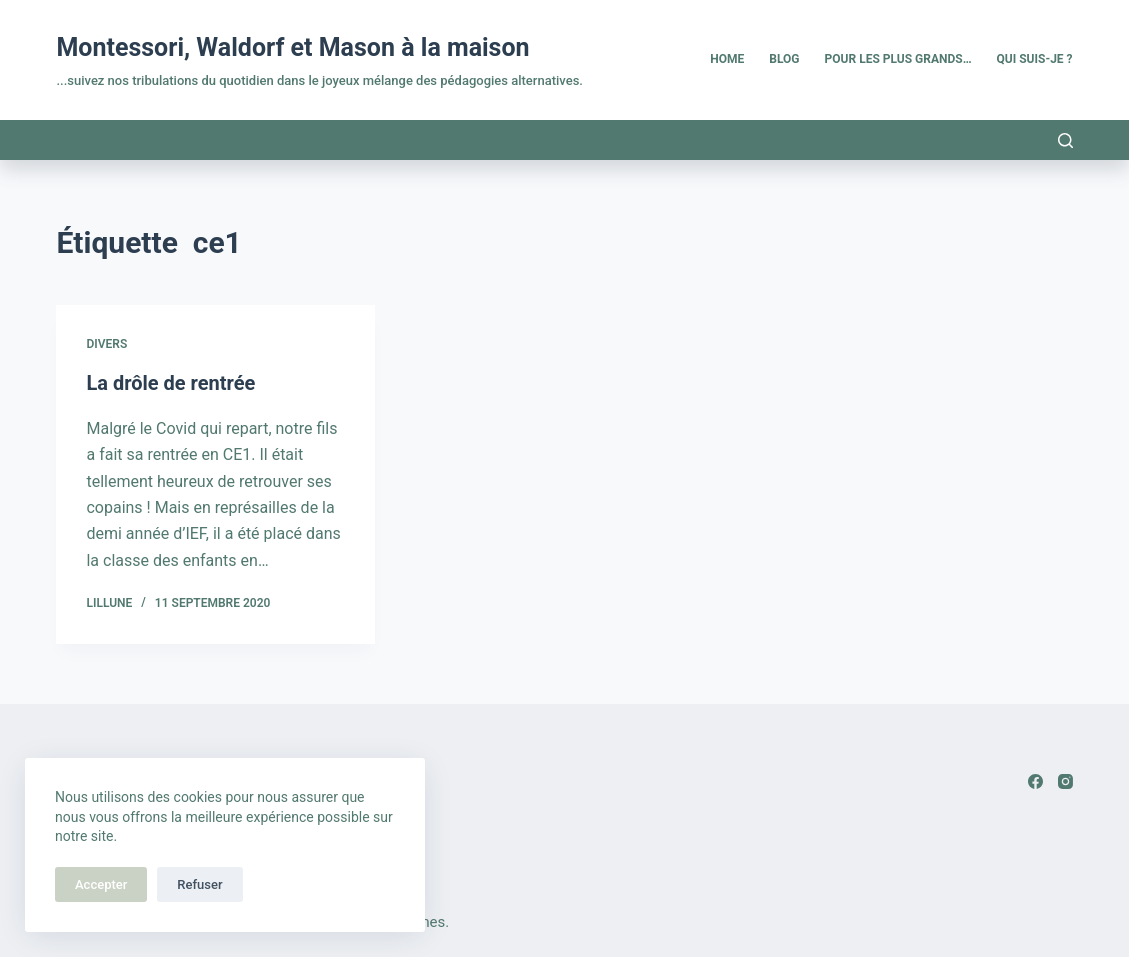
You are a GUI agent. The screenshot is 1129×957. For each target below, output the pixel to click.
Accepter (101, 884)
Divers (106, 344)
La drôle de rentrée (170, 383)
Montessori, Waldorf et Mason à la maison (292, 47)
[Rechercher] (1065, 140)
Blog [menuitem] (784, 59)
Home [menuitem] (727, 59)
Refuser (199, 884)
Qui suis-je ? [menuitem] (1035, 59)
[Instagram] (1065, 781)
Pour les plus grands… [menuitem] (898, 59)
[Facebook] (1035, 781)
